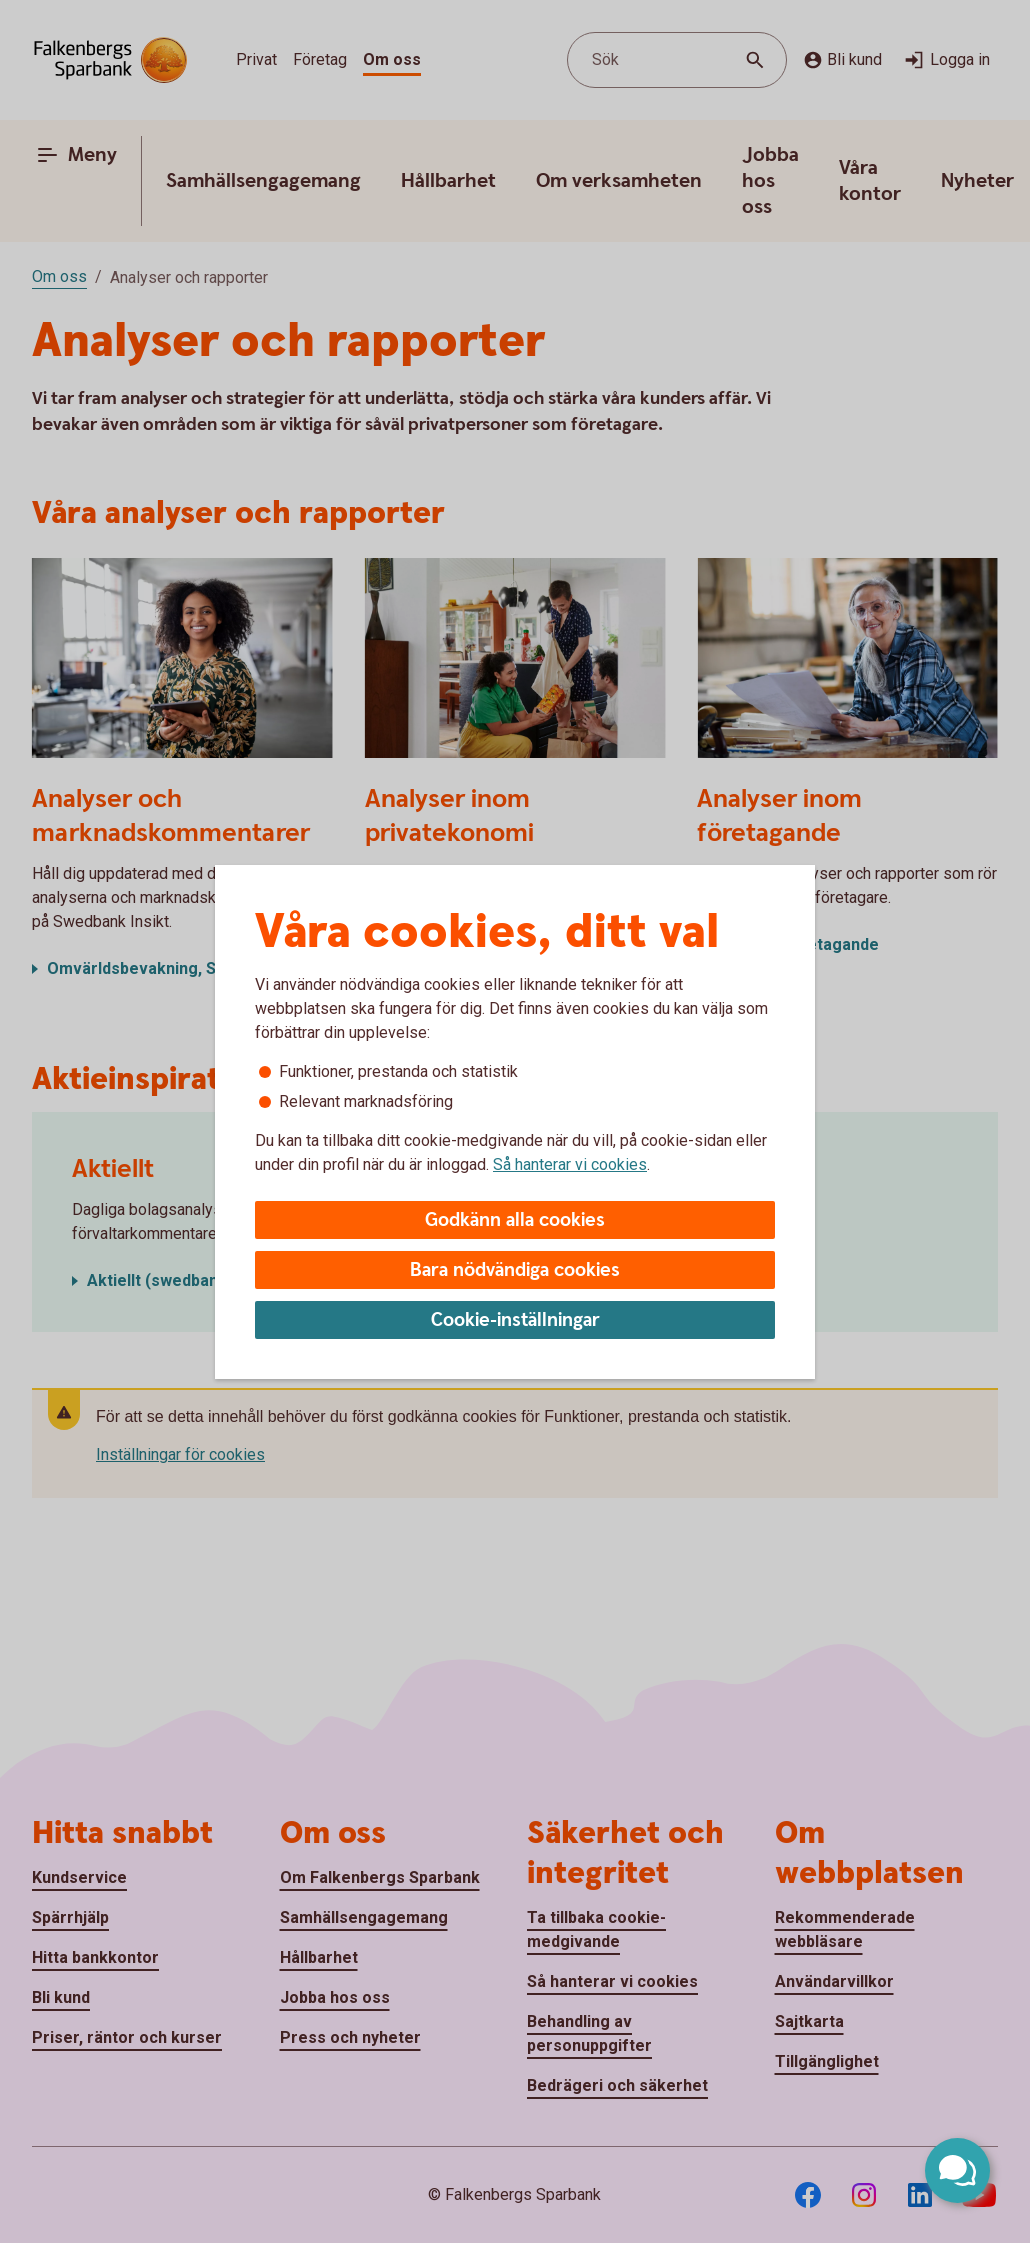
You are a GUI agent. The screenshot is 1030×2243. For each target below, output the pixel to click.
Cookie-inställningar (515, 1320)
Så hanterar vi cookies (570, 1164)
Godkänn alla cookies (515, 1220)
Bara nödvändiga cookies (515, 1270)
